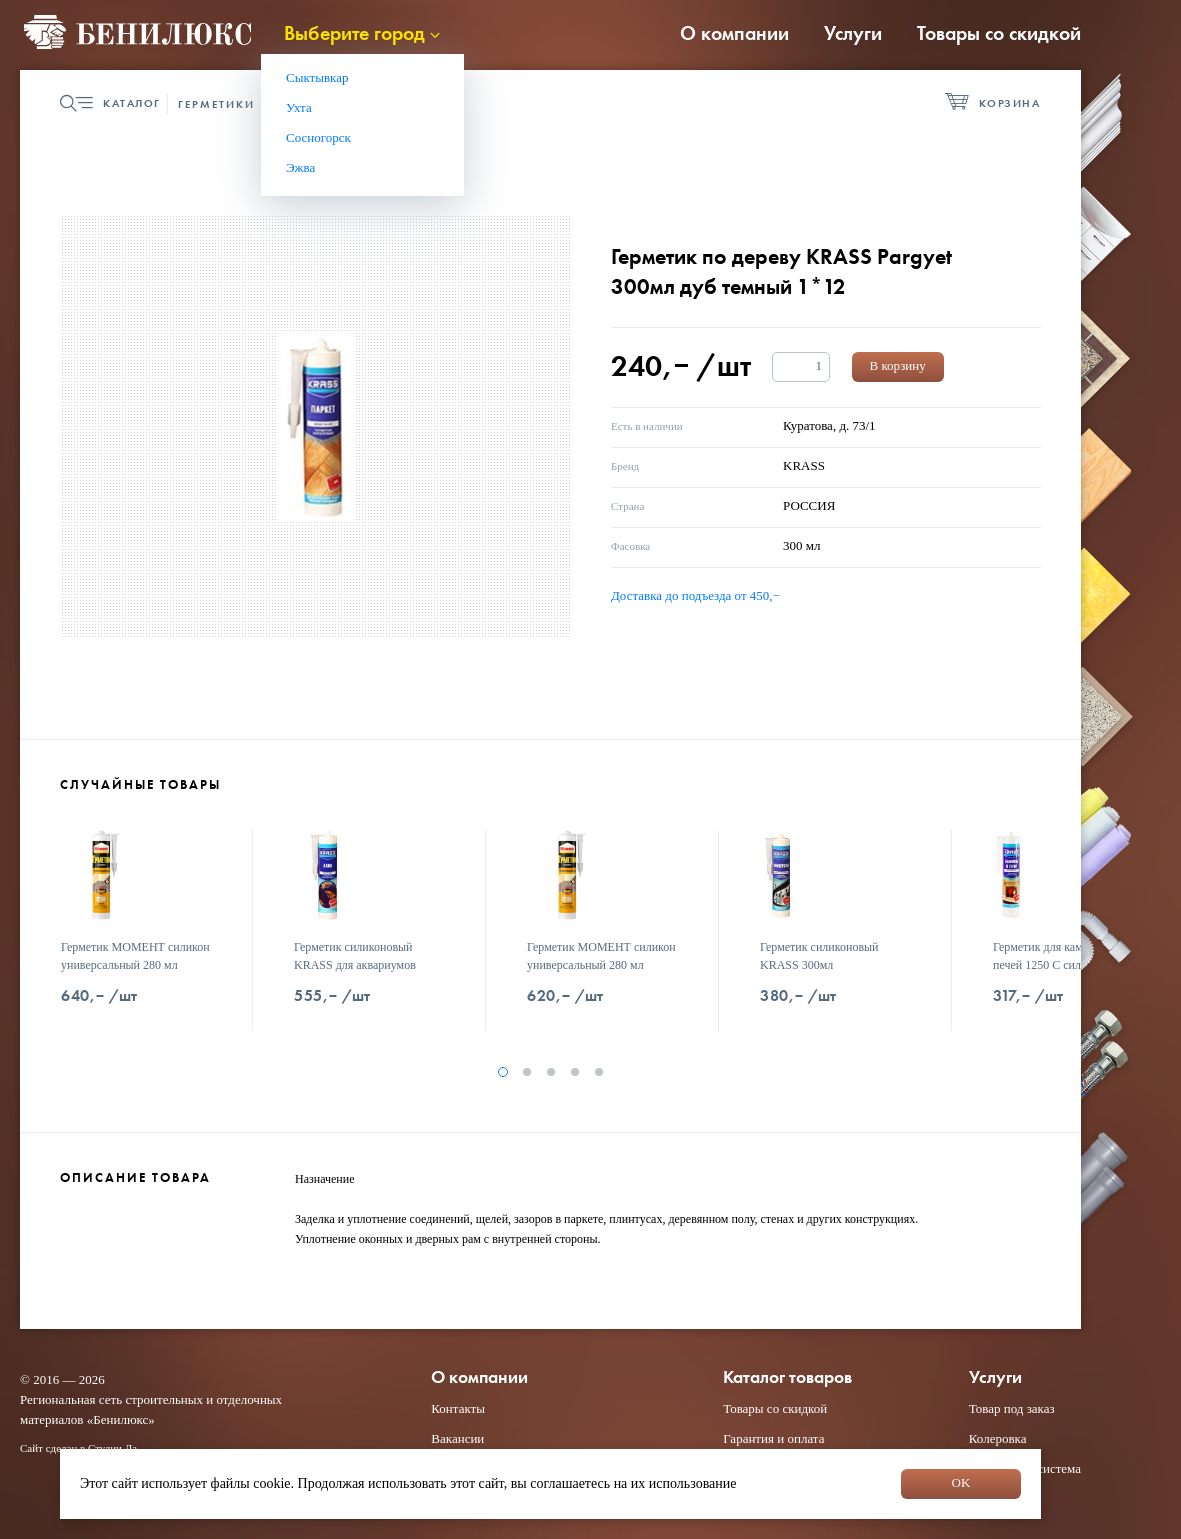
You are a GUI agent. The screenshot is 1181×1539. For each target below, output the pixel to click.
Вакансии (457, 1438)
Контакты (458, 1408)
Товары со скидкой (999, 33)
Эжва (300, 167)
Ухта (299, 107)
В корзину (898, 365)
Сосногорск (318, 137)
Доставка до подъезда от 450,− (695, 595)
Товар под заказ (1012, 1408)
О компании (734, 33)
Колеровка (998, 1438)
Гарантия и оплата (773, 1438)
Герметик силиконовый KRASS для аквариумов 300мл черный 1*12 (355, 965)
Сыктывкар (317, 77)
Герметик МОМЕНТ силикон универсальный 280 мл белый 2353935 (135, 965)
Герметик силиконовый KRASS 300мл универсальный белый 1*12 (830, 965)
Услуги (853, 33)
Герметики (216, 104)
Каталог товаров (787, 1377)
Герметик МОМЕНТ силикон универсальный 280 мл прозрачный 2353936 (601, 965)
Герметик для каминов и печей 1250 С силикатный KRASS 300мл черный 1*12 (1064, 965)
